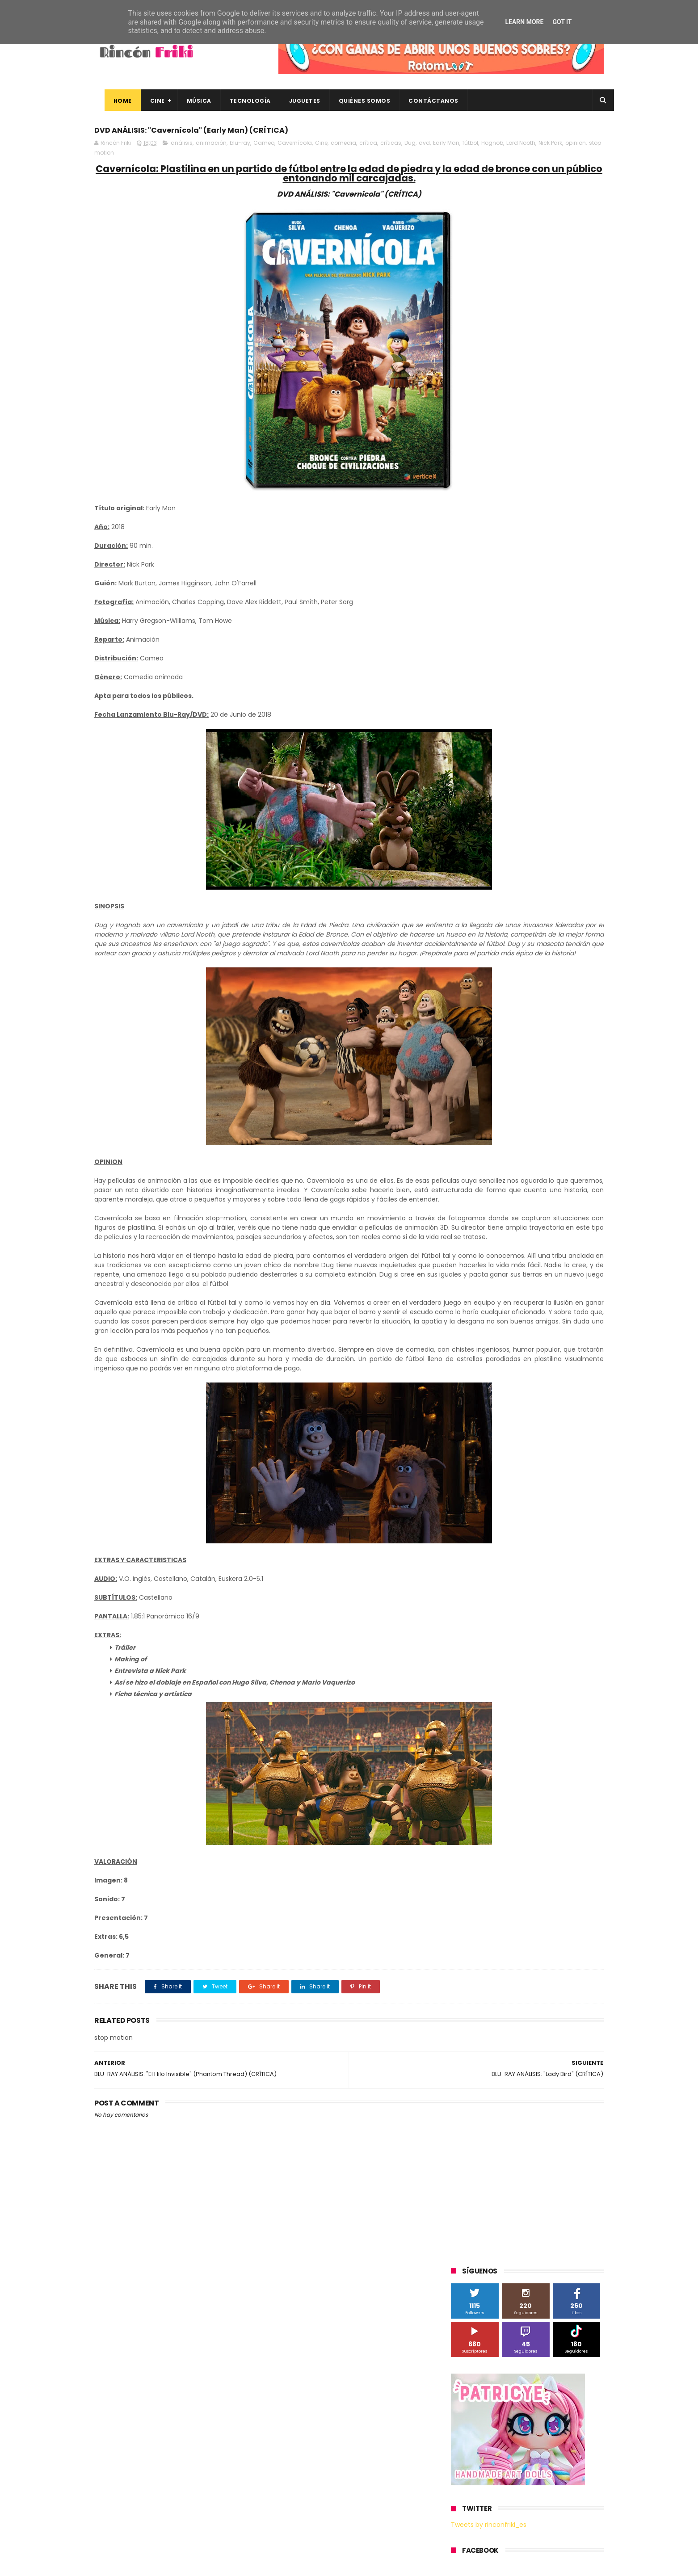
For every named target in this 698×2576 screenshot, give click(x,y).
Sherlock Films (498, 740)
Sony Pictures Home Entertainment (504, 757)
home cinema (475, 905)
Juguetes (294, 101)
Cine (147, 101)
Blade (554, 641)
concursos (558, 856)
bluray (527, 839)
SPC (461, 740)
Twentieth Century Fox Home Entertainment (518, 806)
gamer (554, 889)
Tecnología (240, 101)
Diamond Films (501, 657)
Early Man (108, 158)
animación (211, 148)
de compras (504, 872)
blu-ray (240, 148)
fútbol (132, 158)
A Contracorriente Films (488, 624)
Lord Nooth (183, 158)
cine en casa (473, 856)
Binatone (521, 641)
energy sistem (476, 889)
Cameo (263, 148)
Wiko (572, 823)
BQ (493, 641)
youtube (579, 922)
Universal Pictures (480, 823)
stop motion (267, 158)
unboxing (496, 922)
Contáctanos (424, 101)
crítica (368, 148)
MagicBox (556, 690)
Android (466, 641)
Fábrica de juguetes (483, 674)
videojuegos (538, 922)
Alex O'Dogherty (555, 624)
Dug (410, 148)
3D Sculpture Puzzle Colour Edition (503, 608)
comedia (343, 148)
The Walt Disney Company (493, 773)
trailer (464, 922)
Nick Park (212, 158)
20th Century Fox (479, 591)
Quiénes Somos (354, 101)
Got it (562, 21)
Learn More (524, 21)
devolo (542, 872)
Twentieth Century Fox (487, 790)
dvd (424, 148)
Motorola (565, 707)
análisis (182, 148)
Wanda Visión (535, 823)
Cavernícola (295, 148)
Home (112, 101)
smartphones (526, 905)
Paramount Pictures (514, 723)
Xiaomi (465, 839)
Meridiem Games (479, 707)
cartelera (560, 839)
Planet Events (573, 723)
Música (189, 101)
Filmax (542, 657)
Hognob (154, 158)
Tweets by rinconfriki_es (488, 385)
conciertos (517, 856)
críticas (390, 148)
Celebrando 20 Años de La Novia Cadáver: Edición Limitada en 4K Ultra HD (541, 2523)
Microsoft (528, 707)
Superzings (580, 757)
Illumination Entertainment (493, 690)
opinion (237, 158)
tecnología (572, 905)
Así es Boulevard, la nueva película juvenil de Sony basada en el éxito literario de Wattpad (545, 2441)
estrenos (520, 889)
